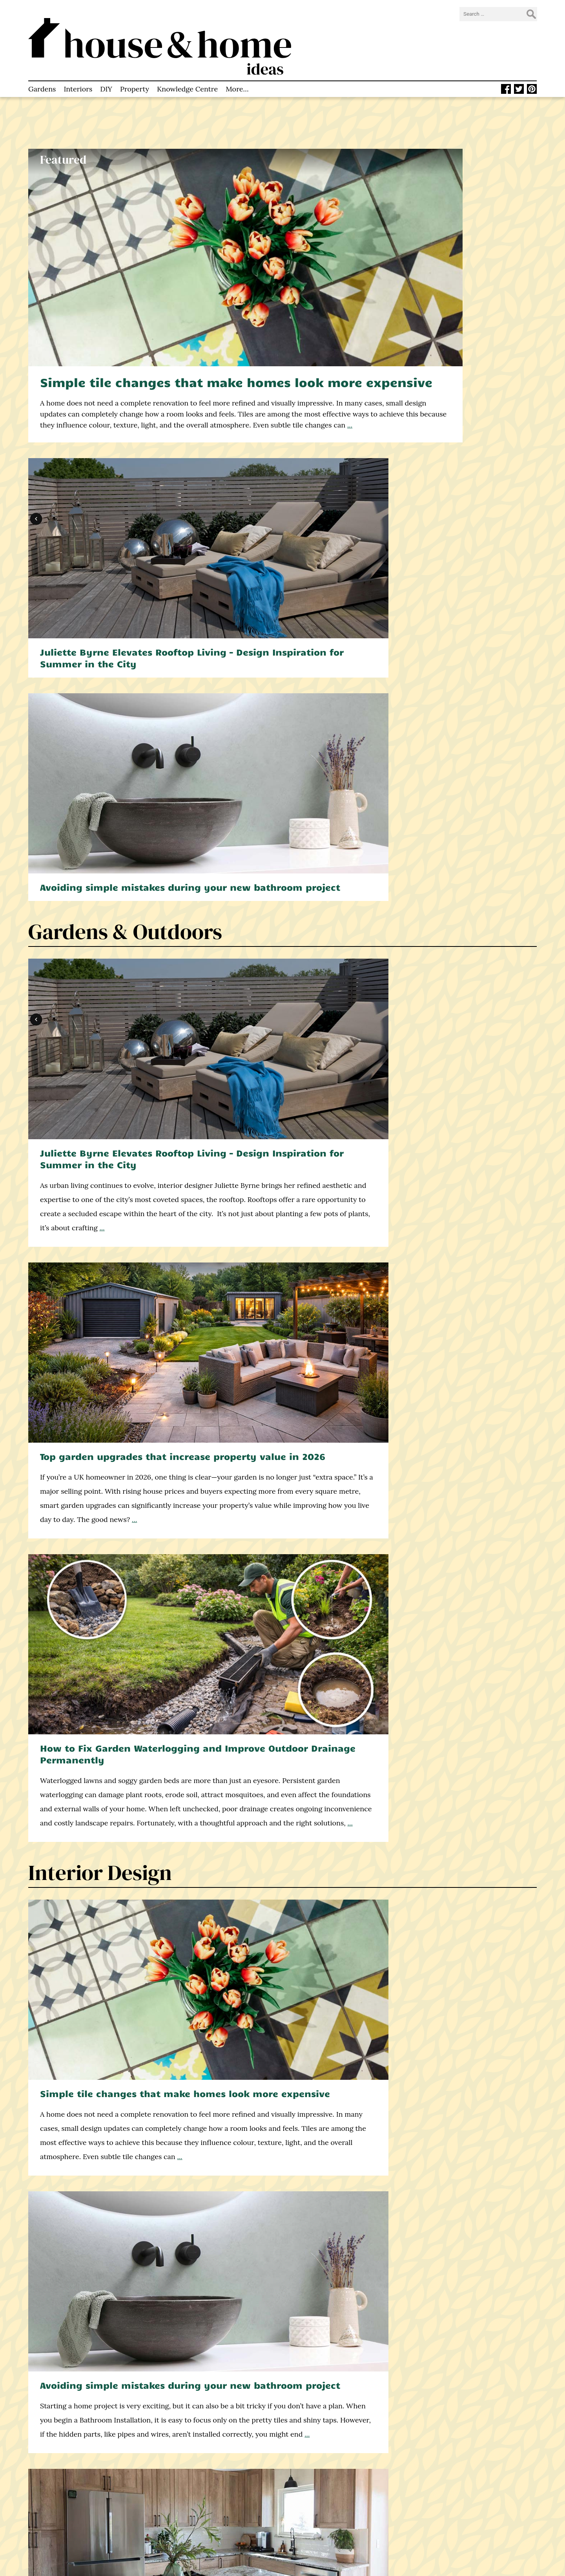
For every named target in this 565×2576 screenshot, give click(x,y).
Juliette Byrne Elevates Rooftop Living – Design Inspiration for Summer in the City (453, 198)
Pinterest (311, 2496)
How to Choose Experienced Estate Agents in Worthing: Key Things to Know (107, 1816)
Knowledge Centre (187, 64)
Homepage (179, 2466)
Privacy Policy (183, 2525)
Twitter (309, 2486)
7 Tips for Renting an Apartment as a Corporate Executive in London (452, 1816)
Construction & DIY (119, 1328)
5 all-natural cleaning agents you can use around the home (456, 2266)
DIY (106, 64)
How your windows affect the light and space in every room (452, 1460)
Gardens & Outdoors (125, 407)
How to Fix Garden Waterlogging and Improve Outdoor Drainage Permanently (455, 545)
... (230, 340)
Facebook (312, 2476)
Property (134, 64)
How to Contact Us (191, 2506)
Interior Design (100, 774)
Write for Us (181, 2515)
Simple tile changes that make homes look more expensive (182, 278)
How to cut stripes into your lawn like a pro (446, 1250)
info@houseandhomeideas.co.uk (345, 2466)
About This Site (185, 2486)
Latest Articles (184, 2476)
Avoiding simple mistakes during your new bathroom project (456, 351)
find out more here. (483, 2074)
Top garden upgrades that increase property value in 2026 (279, 539)
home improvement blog (79, 2510)
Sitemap (175, 2535)
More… (237, 64)
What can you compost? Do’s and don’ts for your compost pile (99, 1256)
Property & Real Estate (136, 1684)
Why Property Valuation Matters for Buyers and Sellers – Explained (273, 1816)
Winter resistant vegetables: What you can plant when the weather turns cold (278, 2272)
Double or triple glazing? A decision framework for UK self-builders (105, 1460)
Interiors (78, 64)
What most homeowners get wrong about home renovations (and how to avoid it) (275, 1466)
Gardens (42, 64)
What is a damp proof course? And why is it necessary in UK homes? (276, 1256)
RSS (303, 2506)
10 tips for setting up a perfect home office (96, 2260)
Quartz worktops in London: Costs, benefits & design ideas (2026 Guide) (452, 907)
